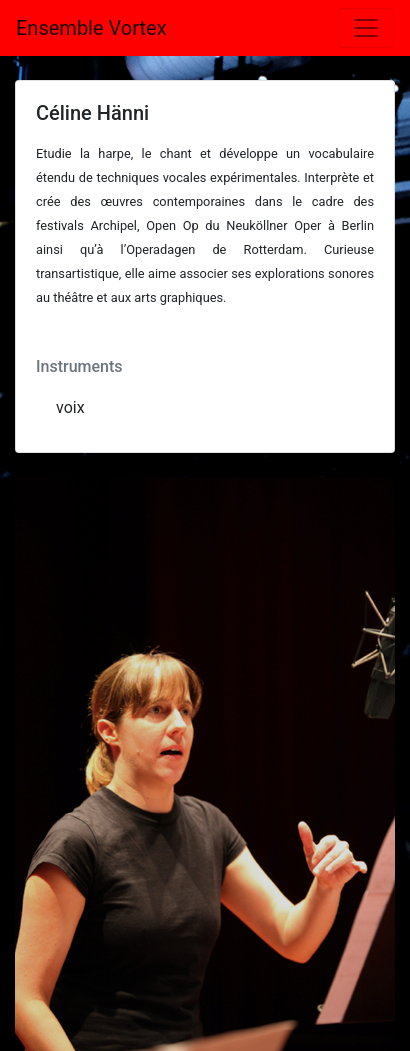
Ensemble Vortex (91, 28)
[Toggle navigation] (366, 28)
